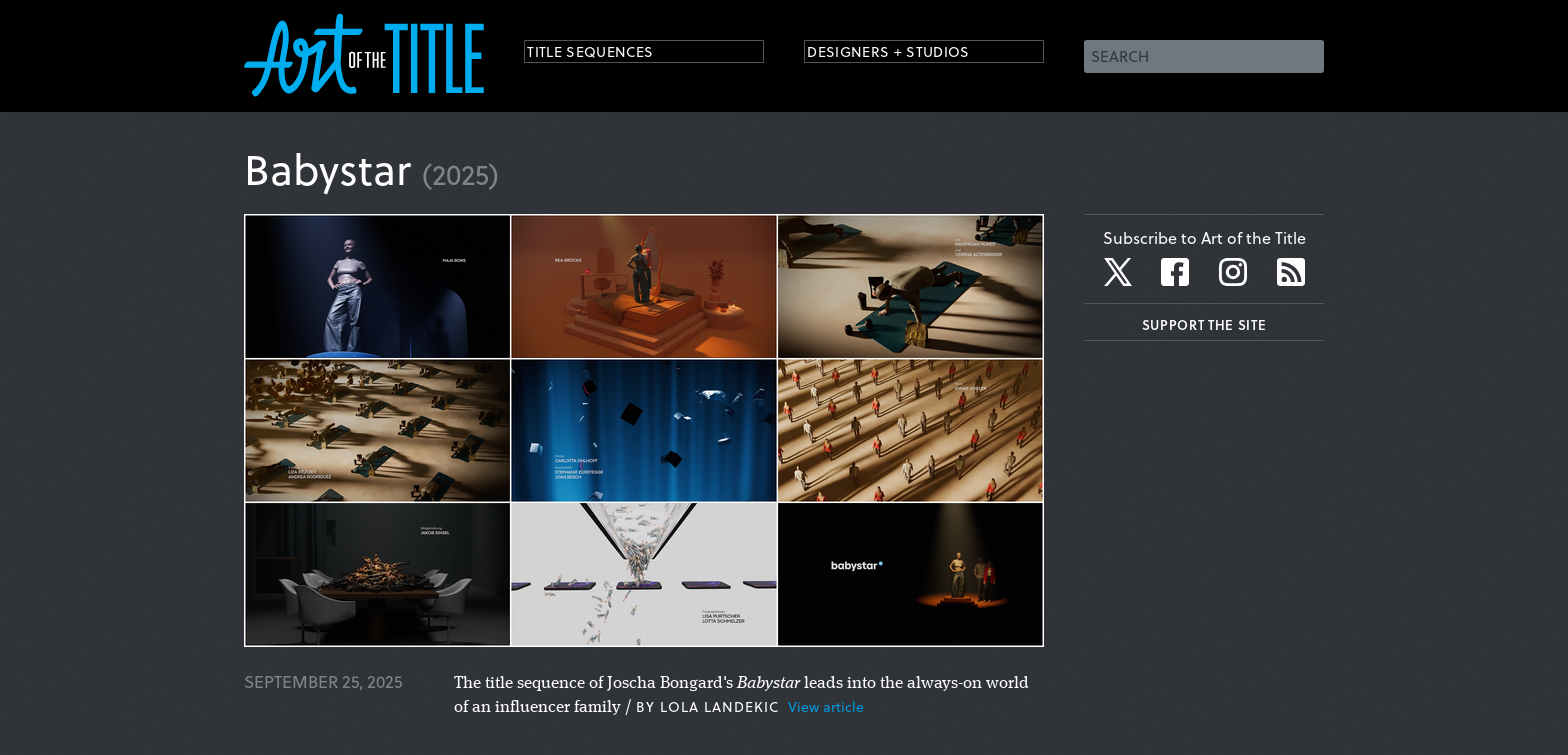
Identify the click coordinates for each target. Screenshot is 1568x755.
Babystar (327, 168)
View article (826, 706)
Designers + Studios (910, 54)
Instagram (1233, 272)
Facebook (1175, 272)
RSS (1291, 272)
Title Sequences (608, 54)
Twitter (1120, 272)
